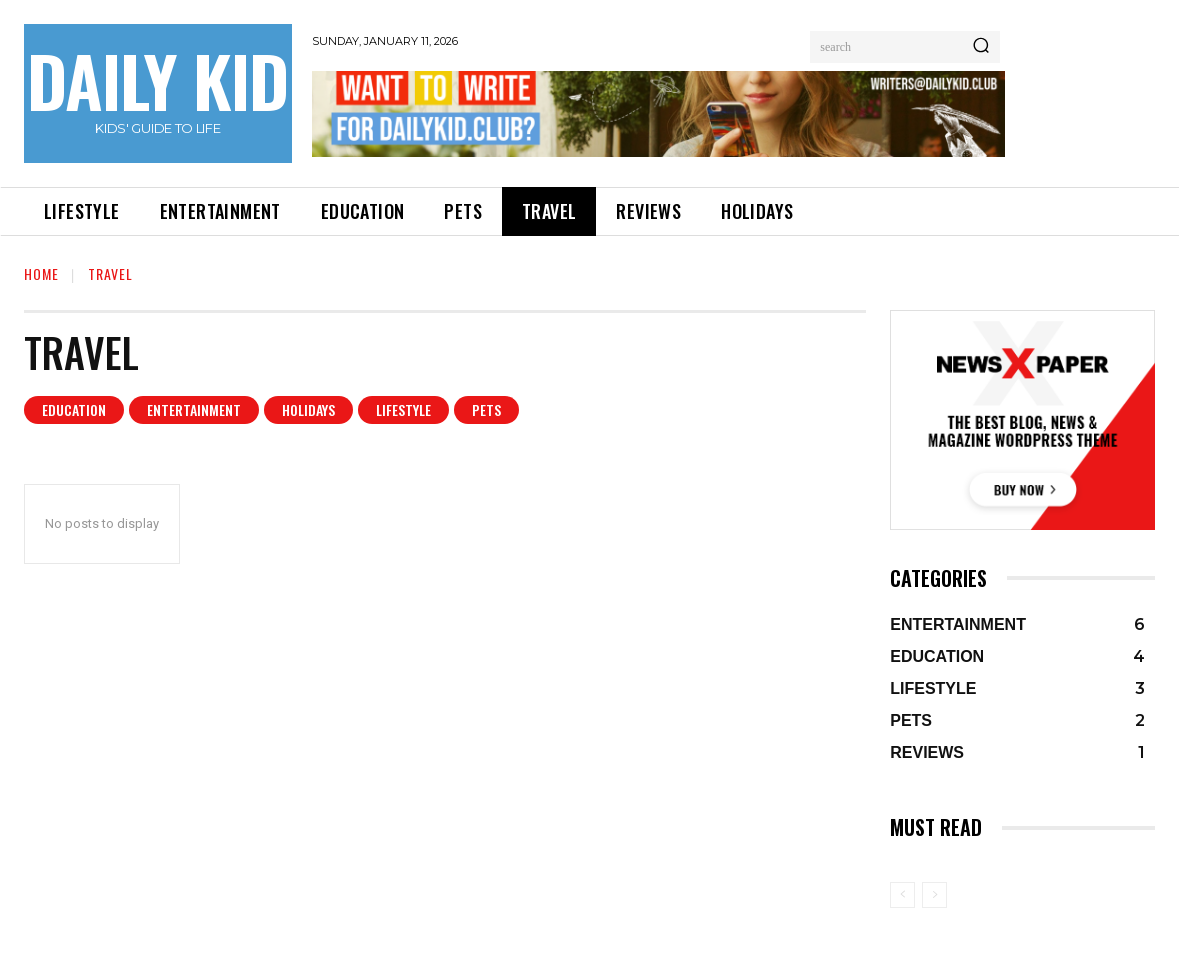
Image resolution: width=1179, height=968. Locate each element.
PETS (486, 410)
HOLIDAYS (308, 410)
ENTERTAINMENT (194, 410)
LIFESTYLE (403, 410)
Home (41, 273)
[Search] (981, 47)
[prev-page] (902, 895)
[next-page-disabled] (934, 895)
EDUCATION (74, 410)
